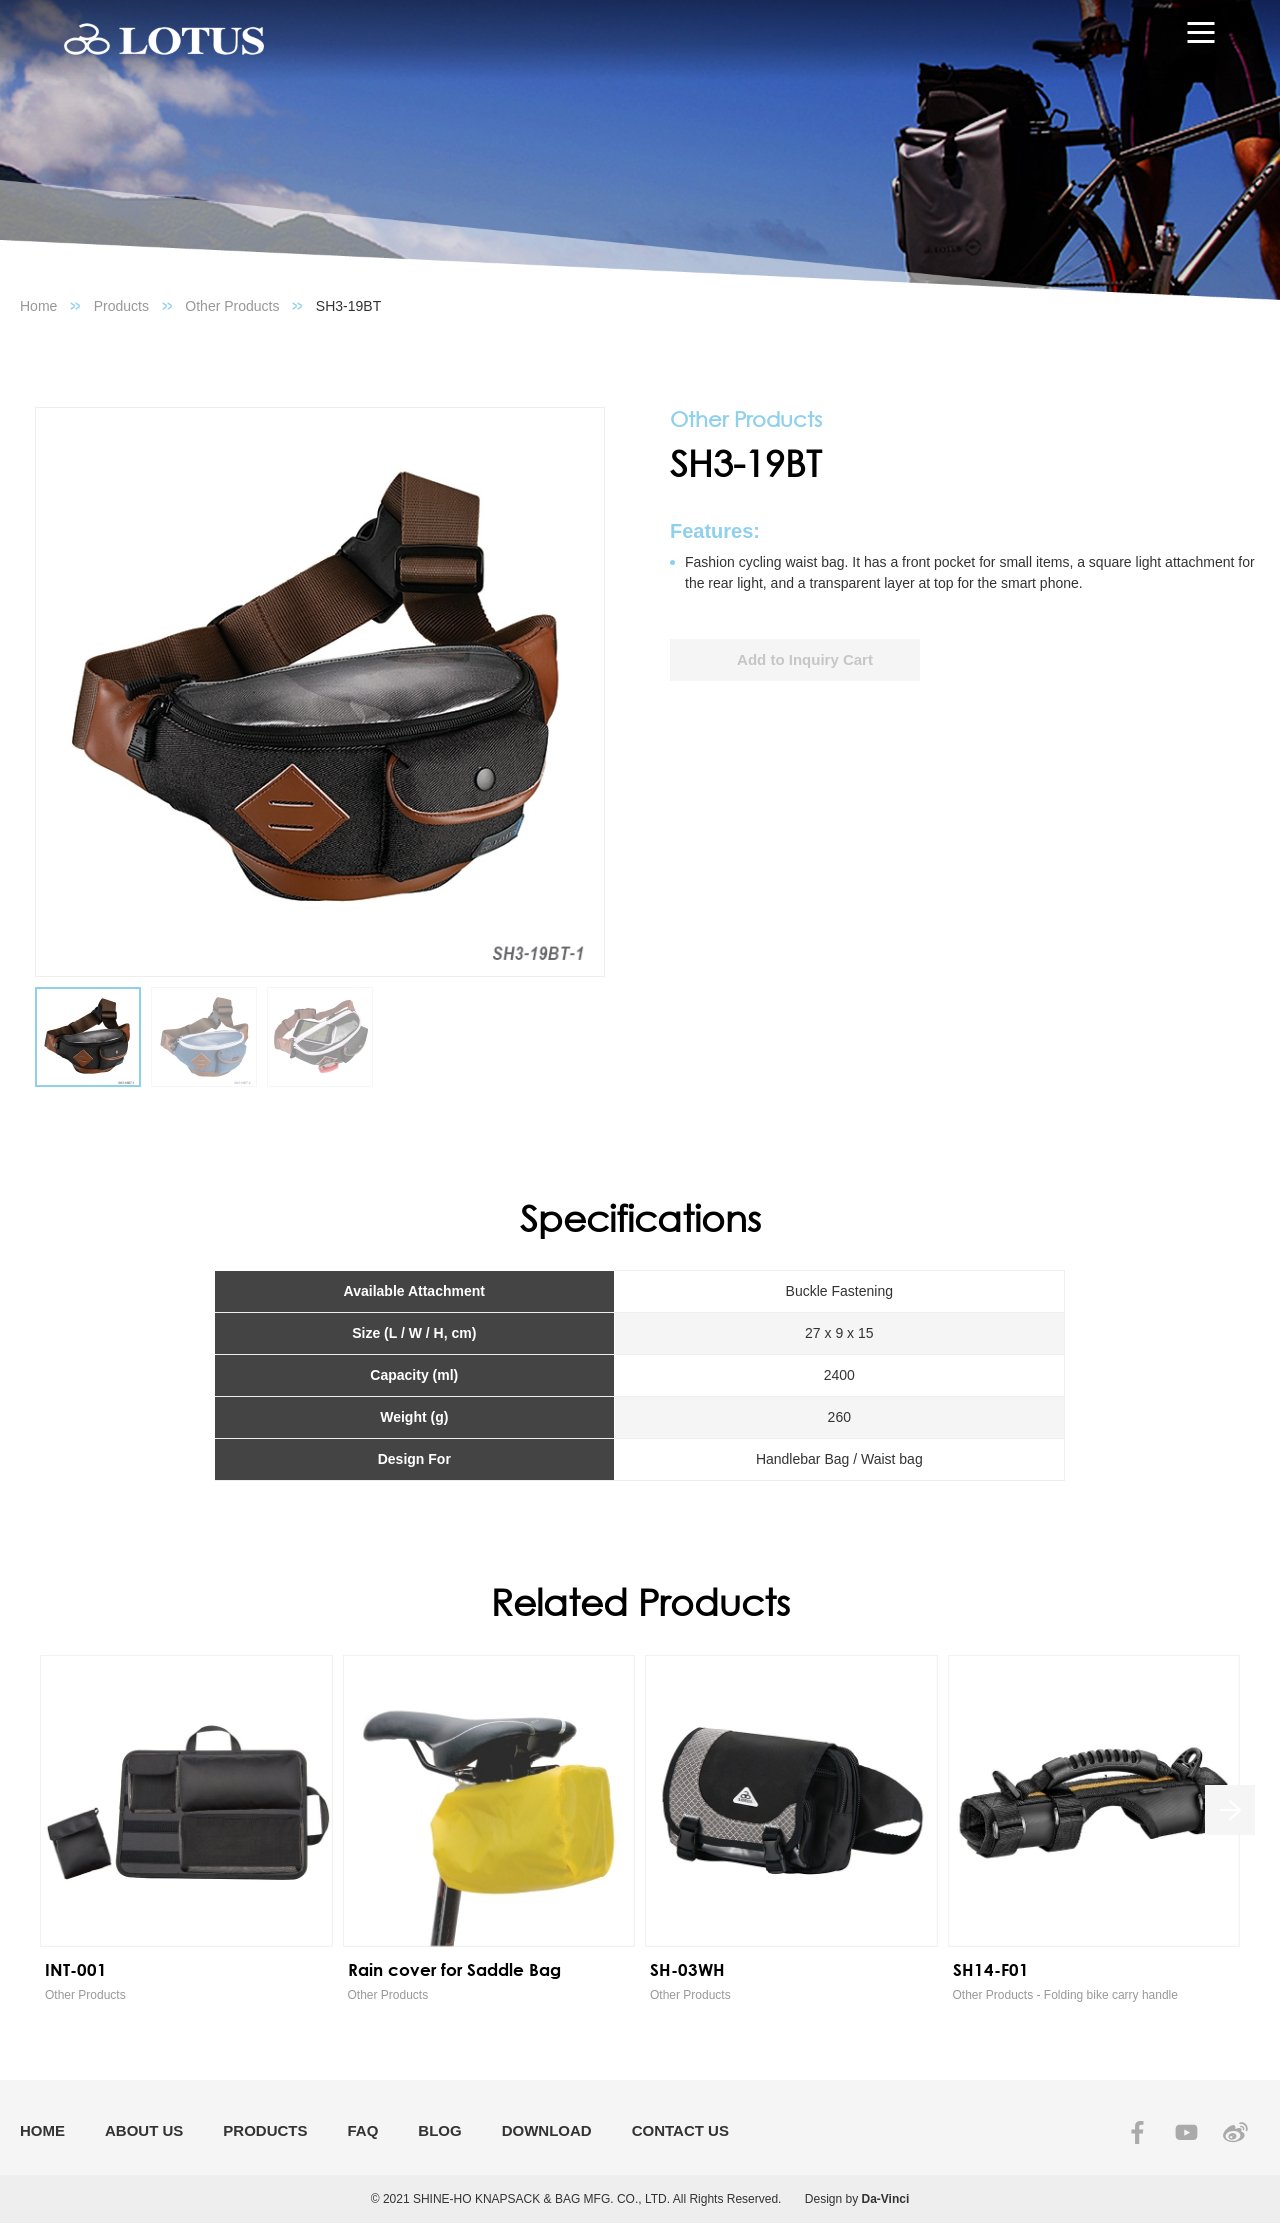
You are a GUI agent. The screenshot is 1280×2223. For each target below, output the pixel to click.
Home (38, 306)
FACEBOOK (1137, 2132)
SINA (1235, 2132)
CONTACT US (680, 2130)
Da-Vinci (886, 2199)
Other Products (232, 306)
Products (121, 306)
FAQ (363, 2130)
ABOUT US (144, 2130)
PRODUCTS (265, 2130)
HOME (42, 2130)
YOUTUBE (1186, 2132)
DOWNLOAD (547, 2130)
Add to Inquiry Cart (805, 659)
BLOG (439, 2130)
